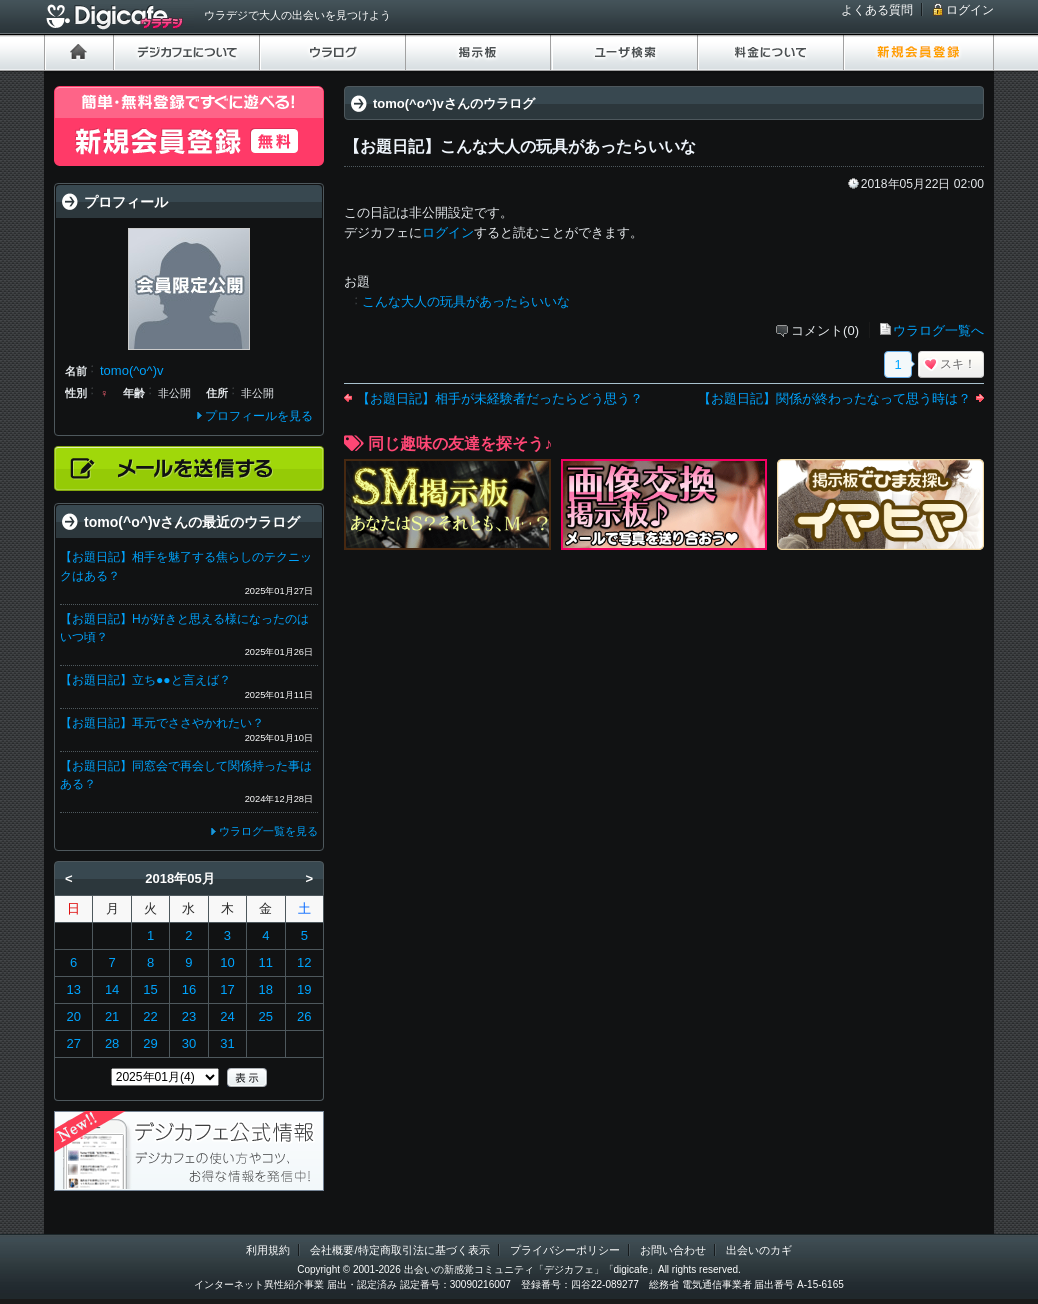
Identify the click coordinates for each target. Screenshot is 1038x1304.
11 (266, 962)
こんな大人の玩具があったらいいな (466, 301)
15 (150, 989)
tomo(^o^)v (132, 370)
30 (189, 1043)
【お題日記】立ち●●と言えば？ (145, 680)
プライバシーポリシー (565, 1250)
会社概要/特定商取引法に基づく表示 (399, 1250)
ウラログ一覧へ (938, 330)
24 (227, 1016)
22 (150, 1016)
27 (73, 1043)
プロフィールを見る (259, 416)
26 (304, 1016)
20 (73, 1016)
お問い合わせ (673, 1250)
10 (227, 962)
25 (266, 1016)
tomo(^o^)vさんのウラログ (454, 103)
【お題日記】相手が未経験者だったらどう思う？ (500, 398)
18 (266, 989)
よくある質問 (877, 10)
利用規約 (268, 1250)
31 (227, 1043)
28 (112, 1043)
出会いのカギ (759, 1250)
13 (73, 989)
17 (227, 989)
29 (150, 1043)
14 (112, 989)
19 (304, 989)
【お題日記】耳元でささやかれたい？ (162, 723)
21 (112, 1016)
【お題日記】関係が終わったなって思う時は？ (834, 398)
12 (304, 962)
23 (189, 1016)
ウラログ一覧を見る (268, 831)
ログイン (970, 10)
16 (189, 989)
